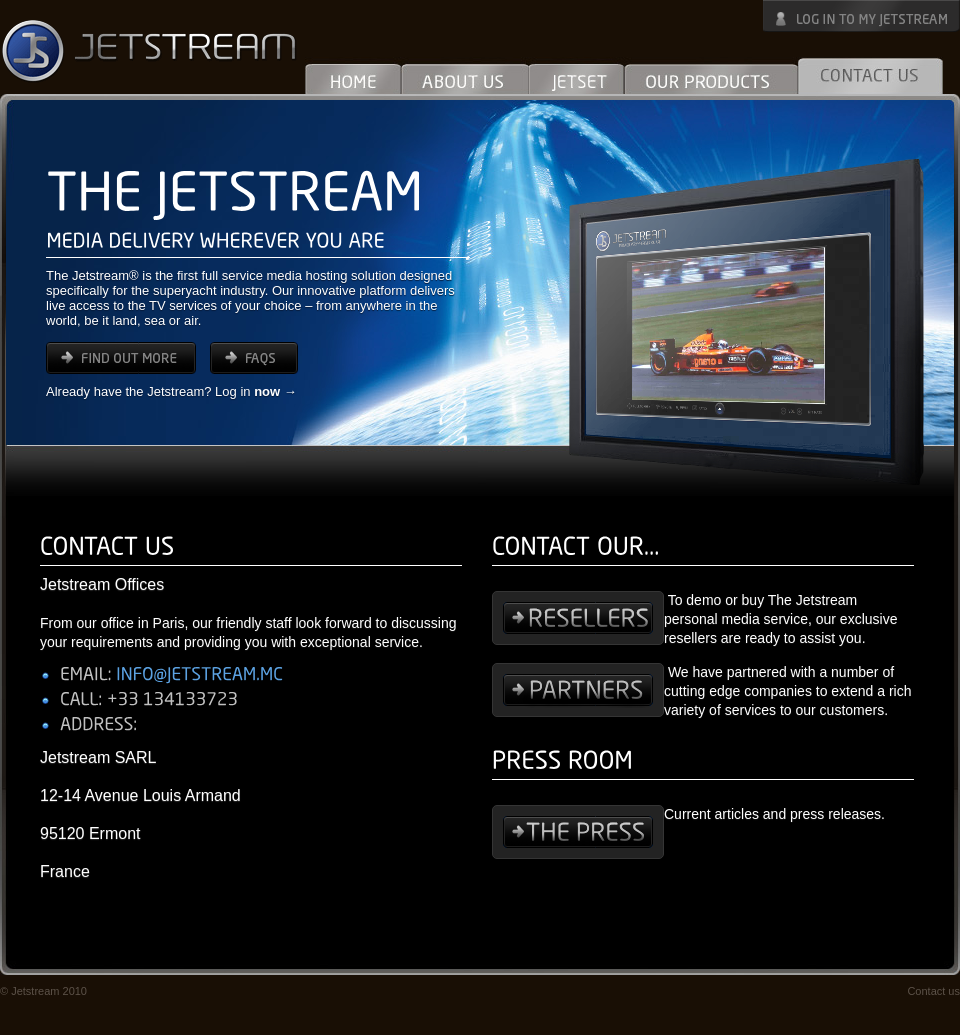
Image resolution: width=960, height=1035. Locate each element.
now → (275, 391)
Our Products (711, 75)
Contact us (933, 991)
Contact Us (870, 75)
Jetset (576, 75)
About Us (465, 75)
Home (353, 75)
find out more (121, 358)
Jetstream (150, 50)
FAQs (254, 358)
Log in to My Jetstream (861, 16)
